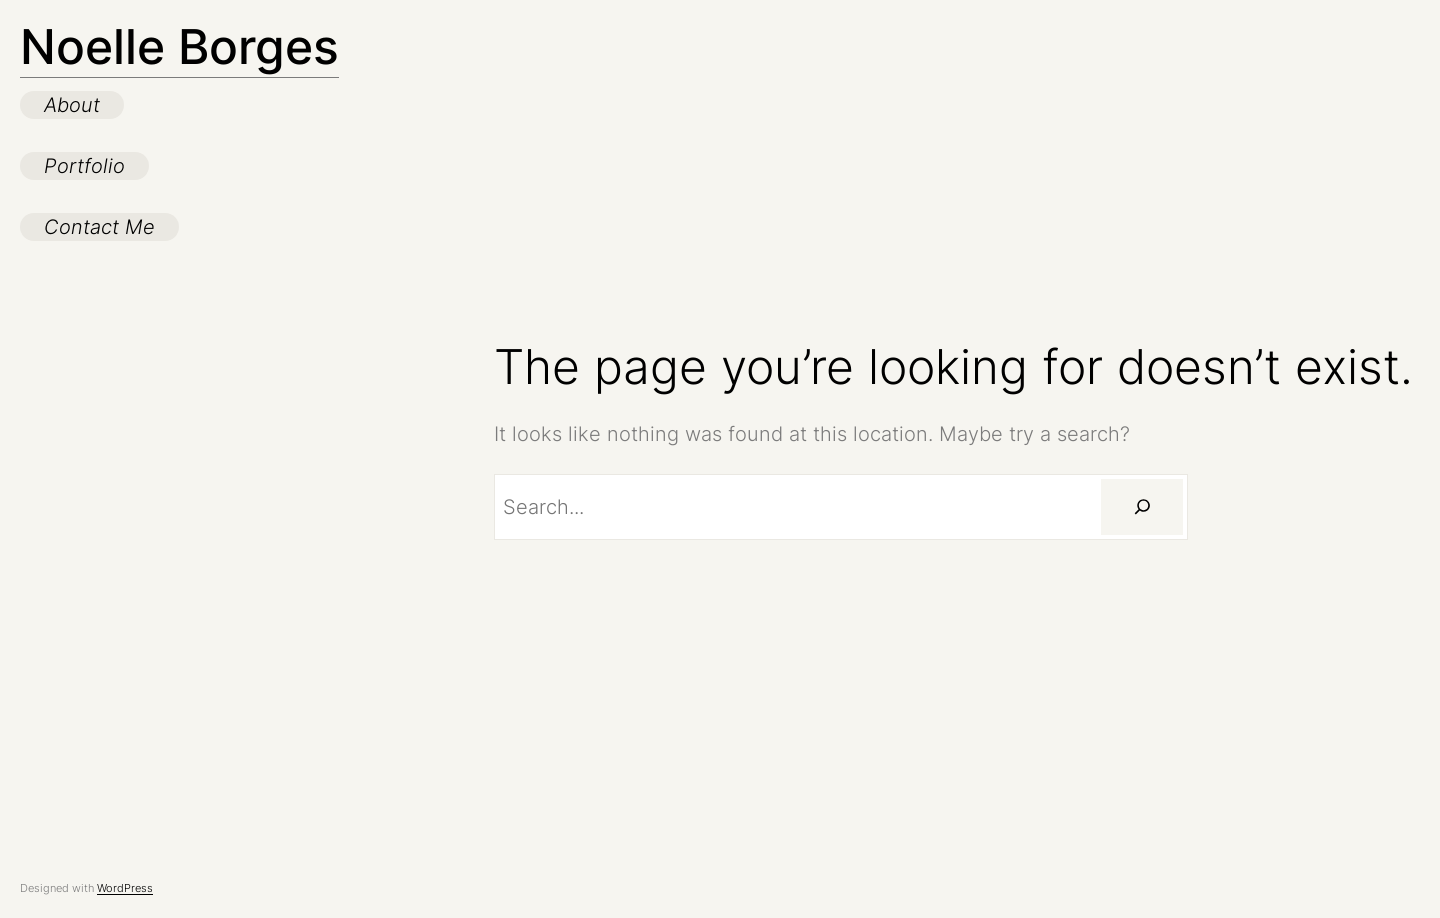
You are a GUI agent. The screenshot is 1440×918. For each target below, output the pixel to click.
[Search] (1142, 507)
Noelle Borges (179, 46)
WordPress (125, 888)
